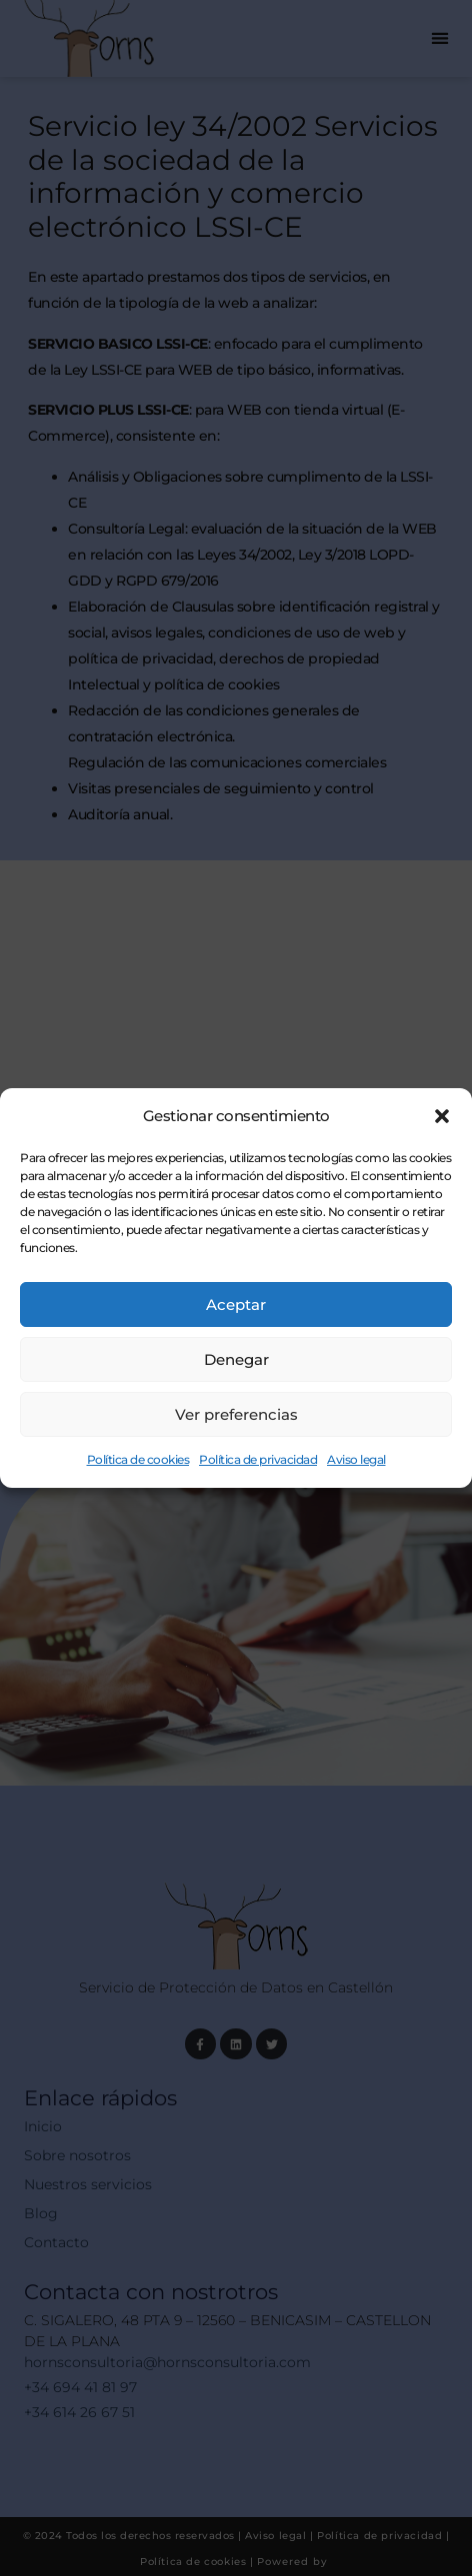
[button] (442, 1116)
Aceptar (236, 1304)
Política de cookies (138, 1459)
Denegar (236, 1359)
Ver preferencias (236, 1414)
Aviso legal (356, 1459)
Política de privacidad (258, 1459)
